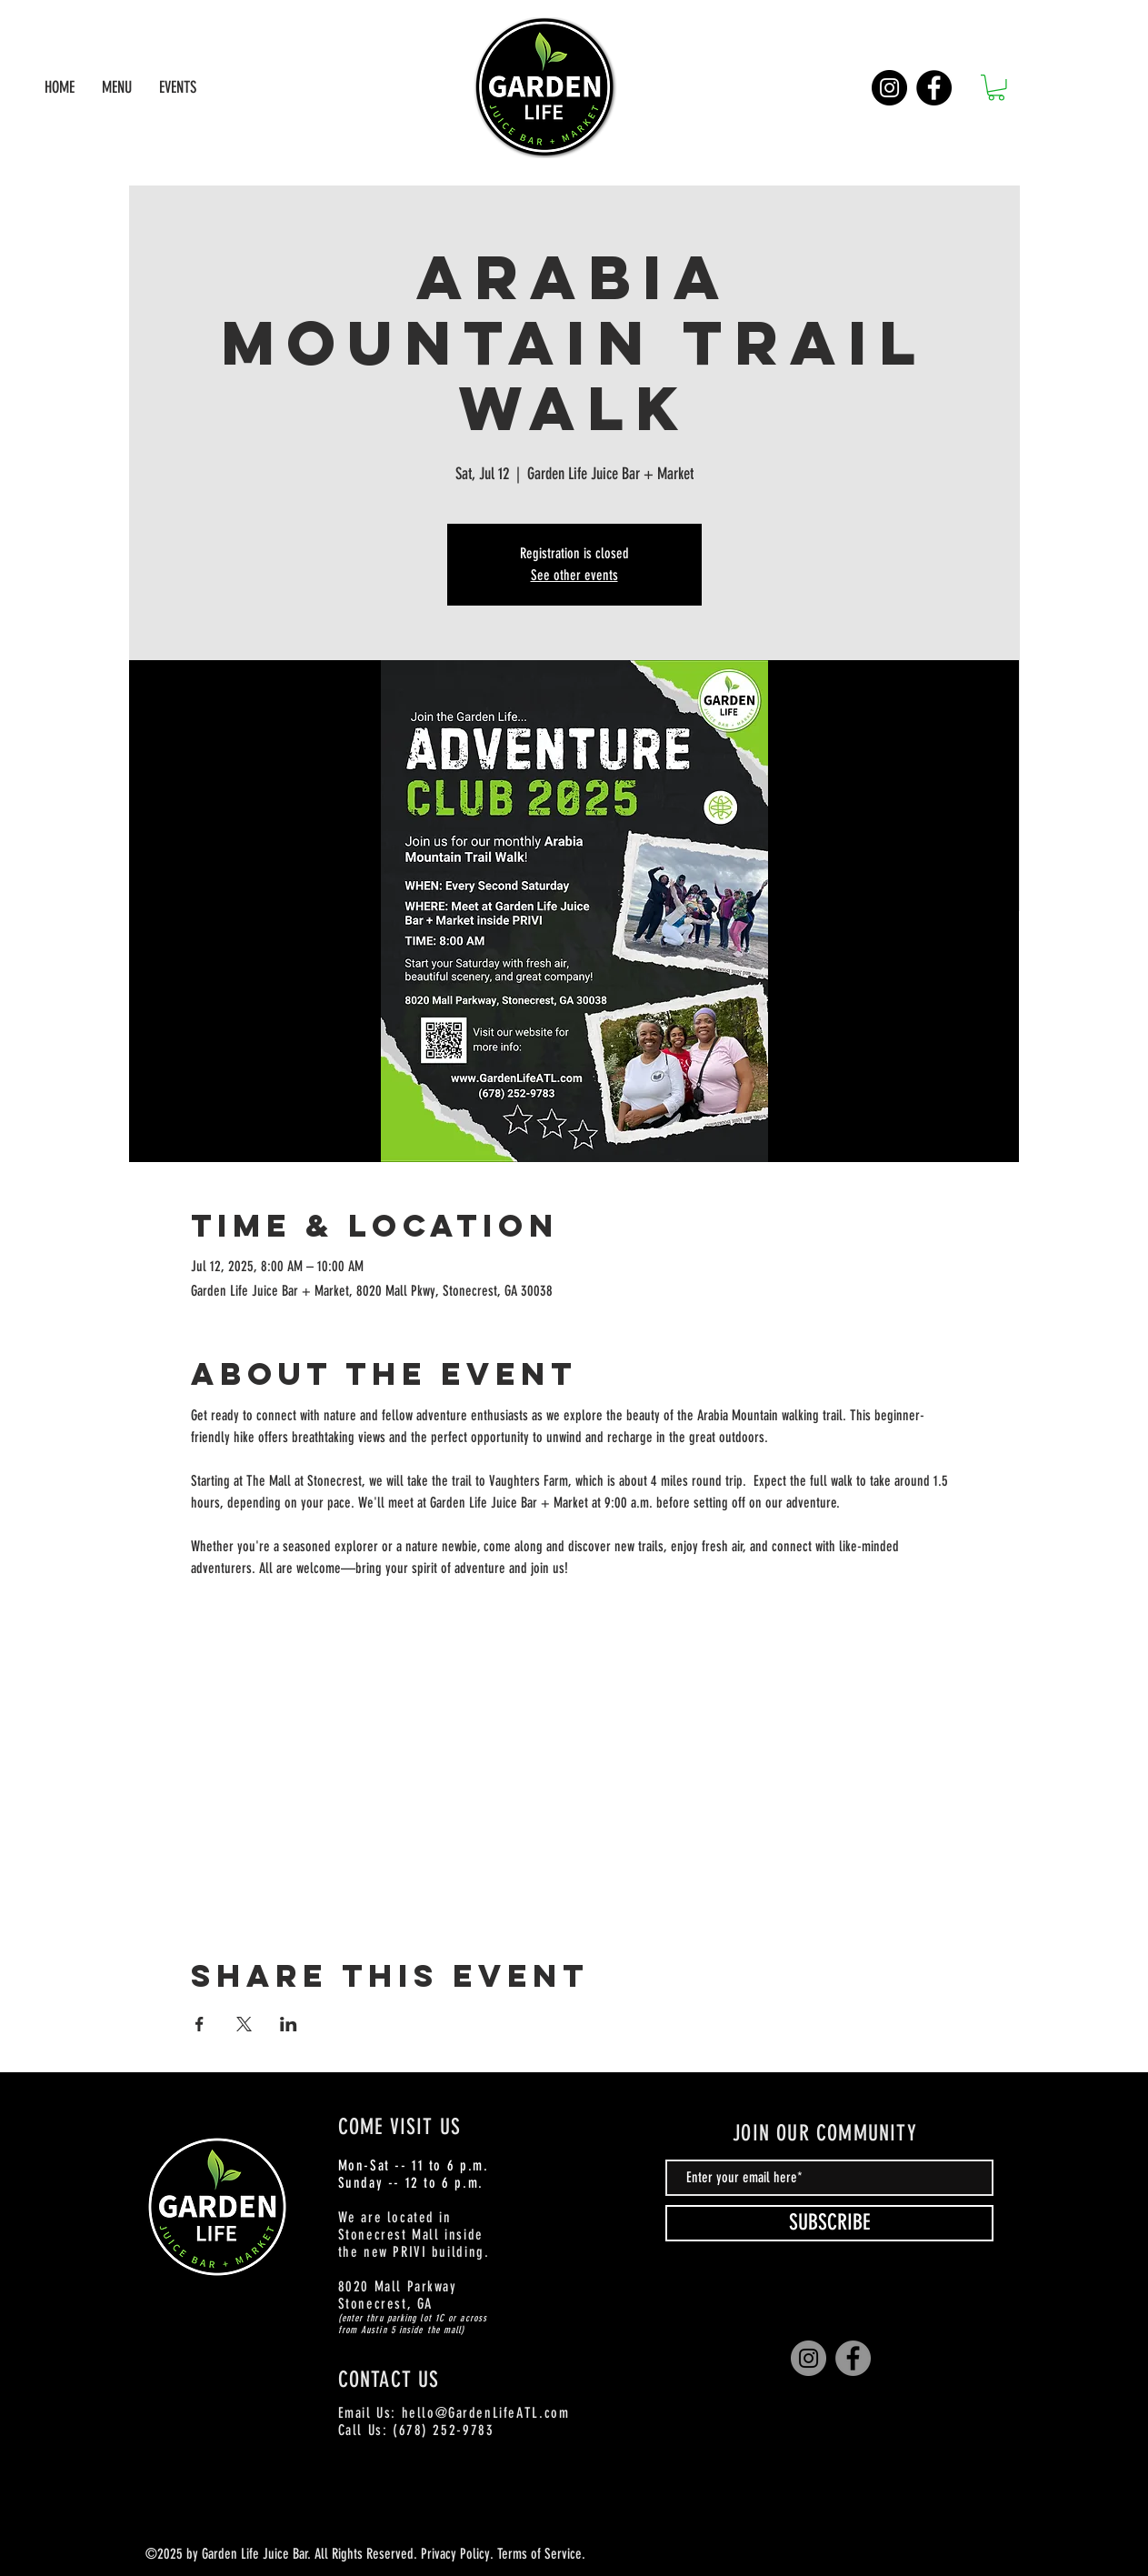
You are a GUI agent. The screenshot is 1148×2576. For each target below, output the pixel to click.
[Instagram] (889, 87)
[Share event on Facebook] (199, 2024)
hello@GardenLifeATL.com (486, 2412)
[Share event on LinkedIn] (288, 2024)
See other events (574, 575)
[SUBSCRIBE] (829, 2223)
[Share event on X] (244, 2024)
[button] (996, 88)
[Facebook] (934, 87)
